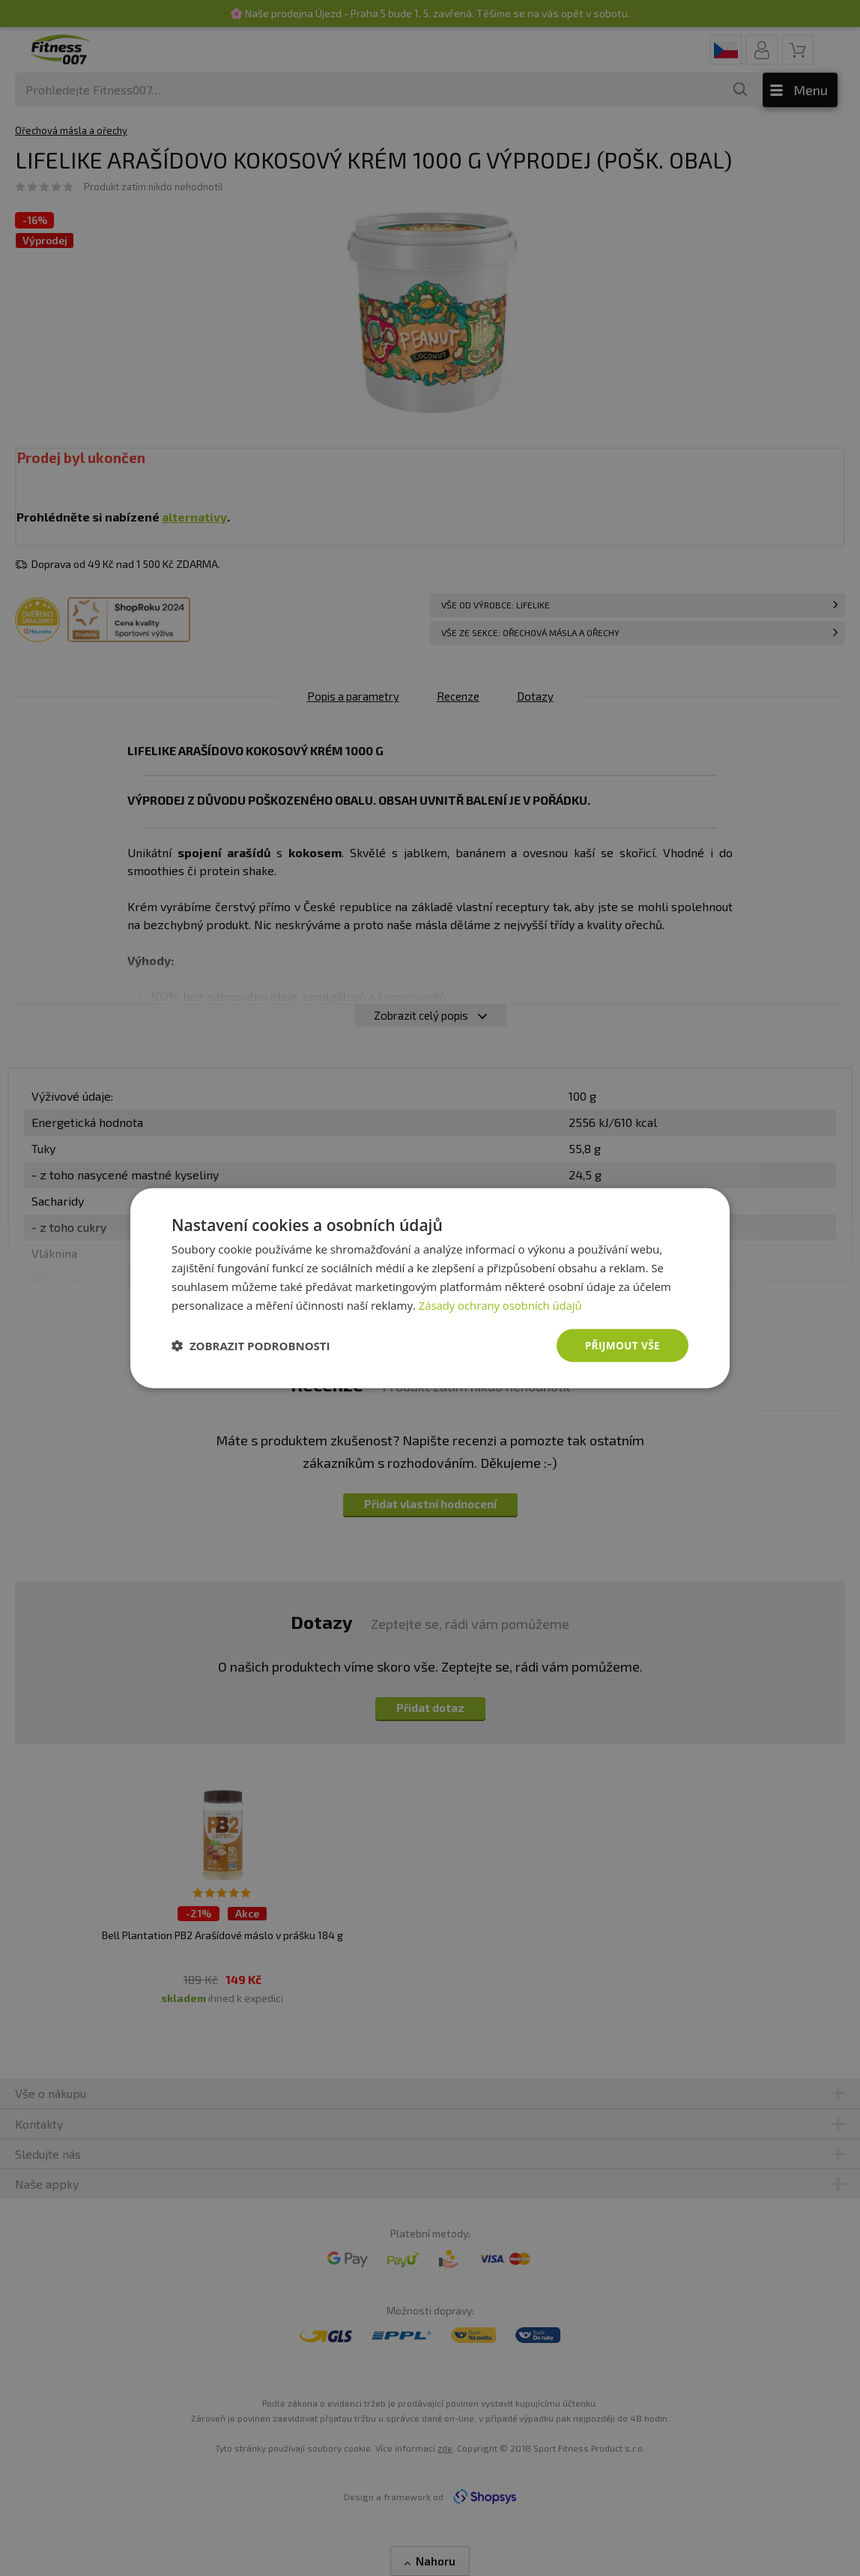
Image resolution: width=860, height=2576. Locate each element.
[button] (251, 1345)
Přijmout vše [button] (621, 1344)
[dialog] (430, 1288)
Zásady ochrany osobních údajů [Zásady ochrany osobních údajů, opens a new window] (501, 1304)
